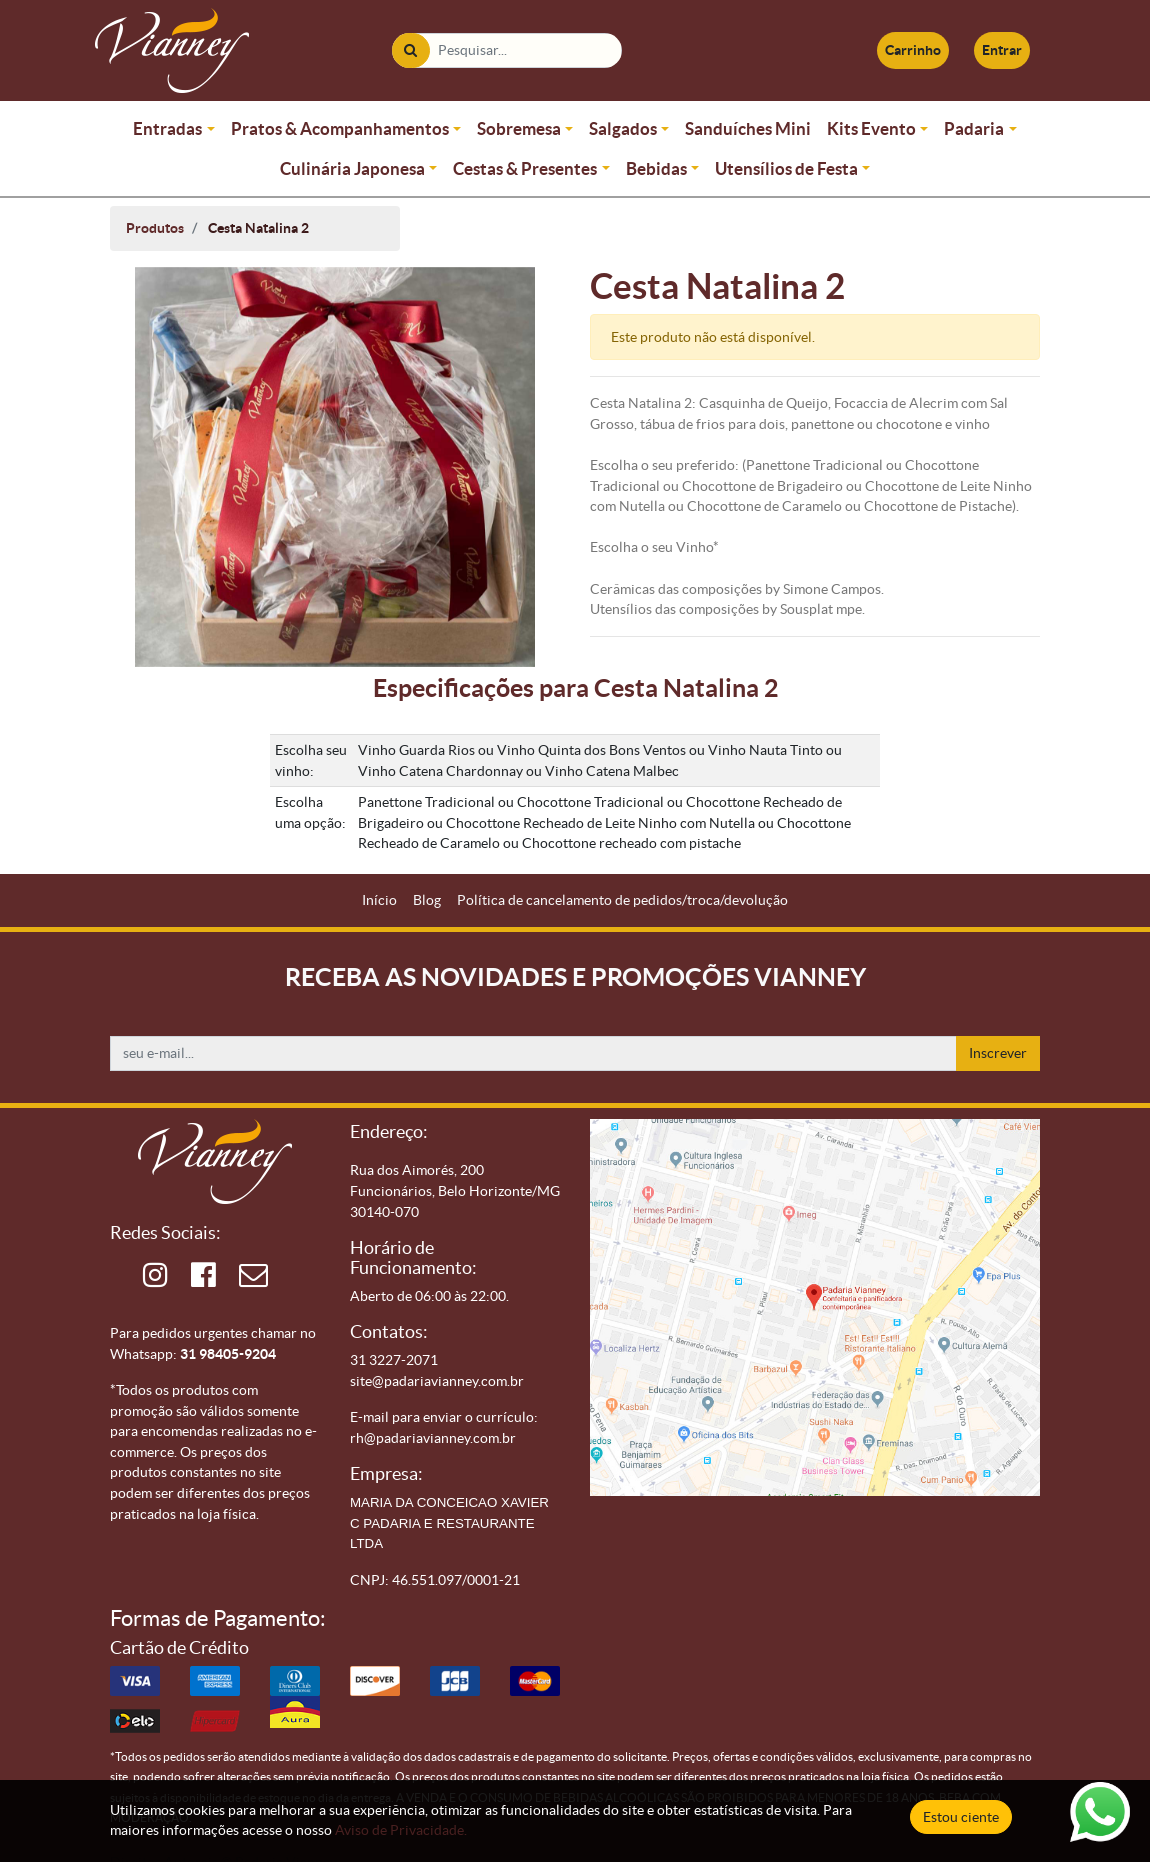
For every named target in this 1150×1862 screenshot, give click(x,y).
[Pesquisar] (410, 50)
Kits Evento (871, 128)
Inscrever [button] (998, 1053)
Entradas (167, 128)
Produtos (155, 228)
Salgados (623, 128)
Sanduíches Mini (748, 128)
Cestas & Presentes (525, 168)
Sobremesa (519, 128)
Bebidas (656, 168)
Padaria (974, 128)
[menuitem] (379, 900)
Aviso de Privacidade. (401, 1830)
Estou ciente (961, 1817)
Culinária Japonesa (352, 168)
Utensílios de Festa (786, 168)
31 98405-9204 (228, 1354)
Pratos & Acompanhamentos (340, 128)
